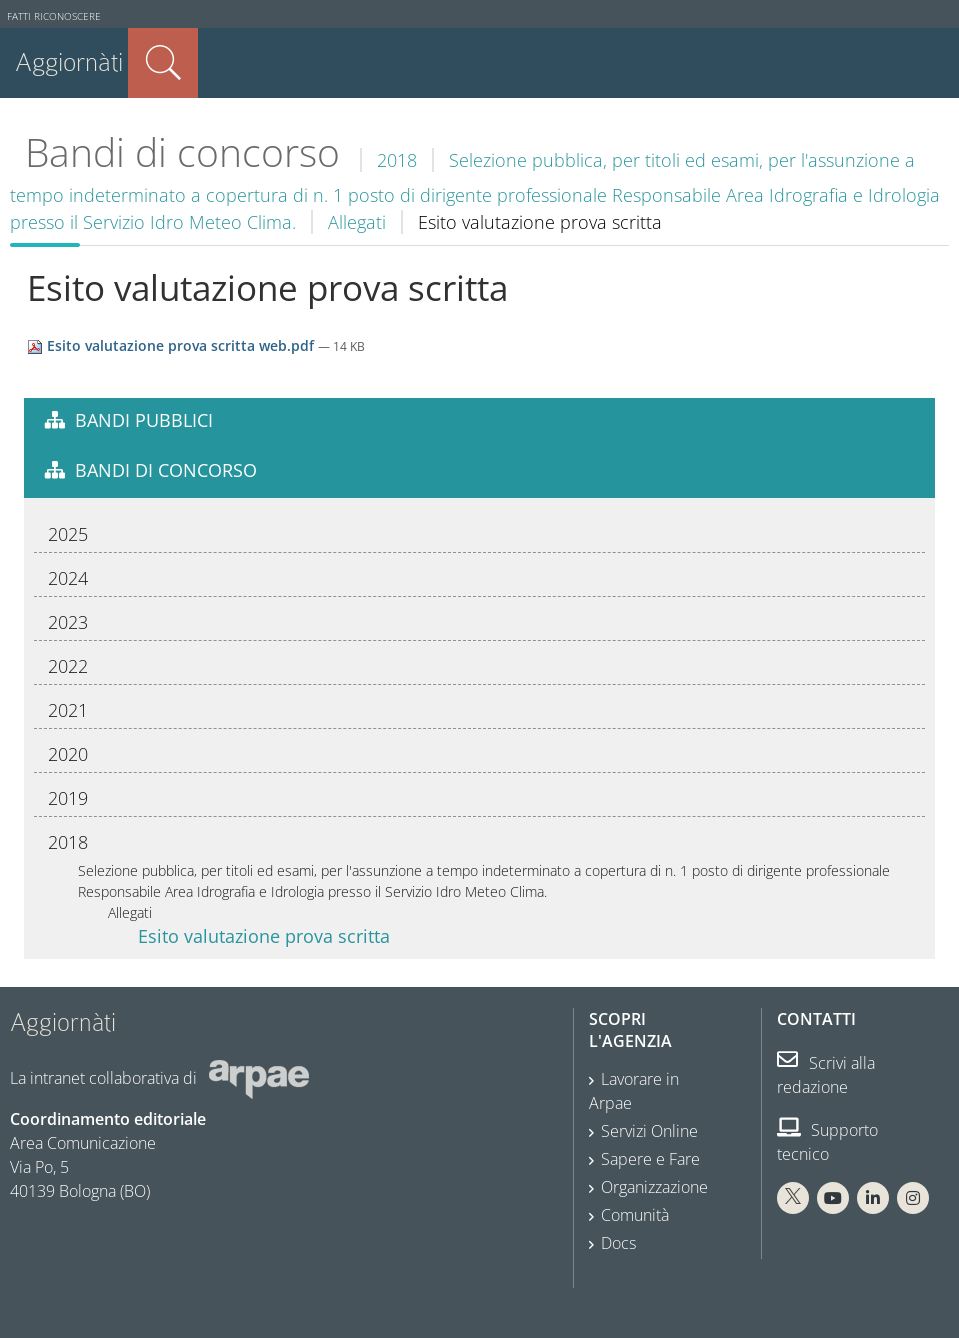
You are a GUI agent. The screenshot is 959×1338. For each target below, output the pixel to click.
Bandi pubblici (144, 420)
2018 (397, 160)
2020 (68, 754)
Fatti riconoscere (54, 16)
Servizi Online (649, 1131)
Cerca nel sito (163, 63)
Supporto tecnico (827, 1142)
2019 (68, 798)
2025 (68, 534)
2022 (68, 666)
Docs (618, 1243)
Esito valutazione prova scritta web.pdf (172, 345)
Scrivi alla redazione (826, 1075)
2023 (68, 622)
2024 (68, 578)
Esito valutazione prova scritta (264, 936)
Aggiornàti (69, 62)
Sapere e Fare (650, 1159)
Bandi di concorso (182, 152)
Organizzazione (654, 1187)
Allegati (357, 222)
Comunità (635, 1215)
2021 (68, 710)
